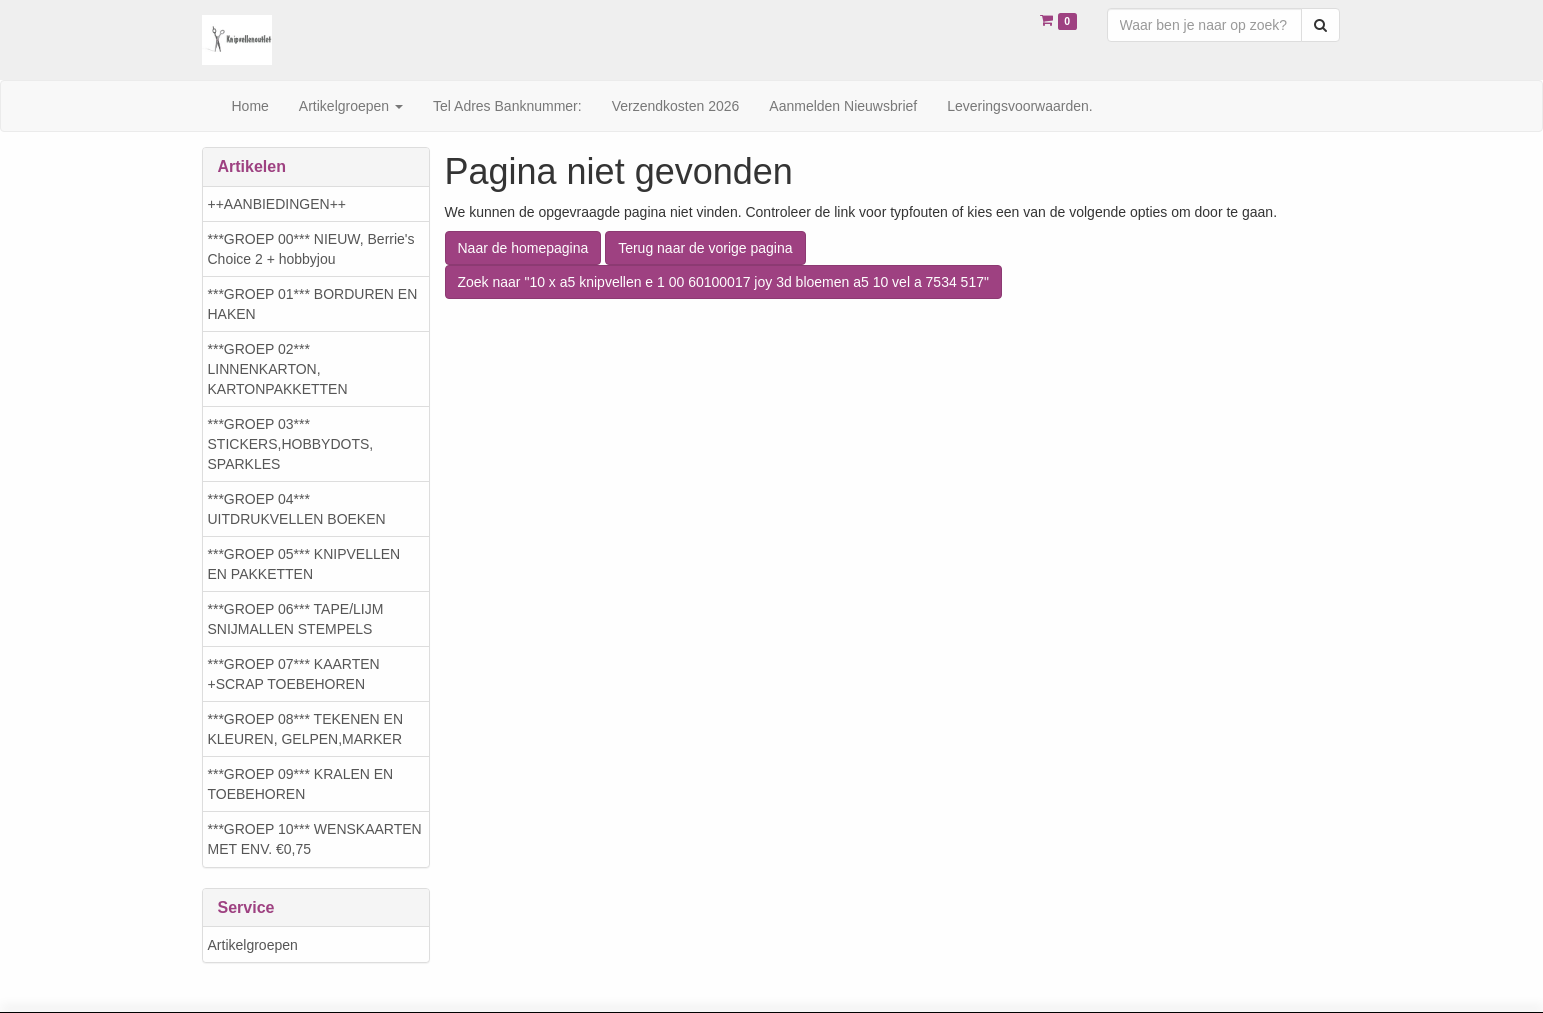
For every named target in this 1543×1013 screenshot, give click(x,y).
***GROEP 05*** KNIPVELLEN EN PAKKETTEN (304, 564)
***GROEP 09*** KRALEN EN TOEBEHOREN (301, 784)
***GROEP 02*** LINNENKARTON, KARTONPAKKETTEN (278, 369)
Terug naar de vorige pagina (705, 248)
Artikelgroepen (253, 945)
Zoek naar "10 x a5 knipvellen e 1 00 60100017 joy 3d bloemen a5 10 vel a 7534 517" (723, 282)
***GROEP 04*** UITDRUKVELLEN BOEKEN (297, 509)
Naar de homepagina (523, 248)
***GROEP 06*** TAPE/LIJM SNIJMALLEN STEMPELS (296, 619)
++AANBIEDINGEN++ (277, 204)
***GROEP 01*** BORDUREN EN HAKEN (313, 304)
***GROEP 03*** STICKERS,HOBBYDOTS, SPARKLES (291, 444)
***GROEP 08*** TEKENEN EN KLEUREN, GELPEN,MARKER (306, 729)
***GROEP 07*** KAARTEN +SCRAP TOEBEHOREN (294, 674)
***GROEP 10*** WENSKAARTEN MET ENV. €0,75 (315, 839)
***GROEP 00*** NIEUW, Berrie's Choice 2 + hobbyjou (311, 249)
